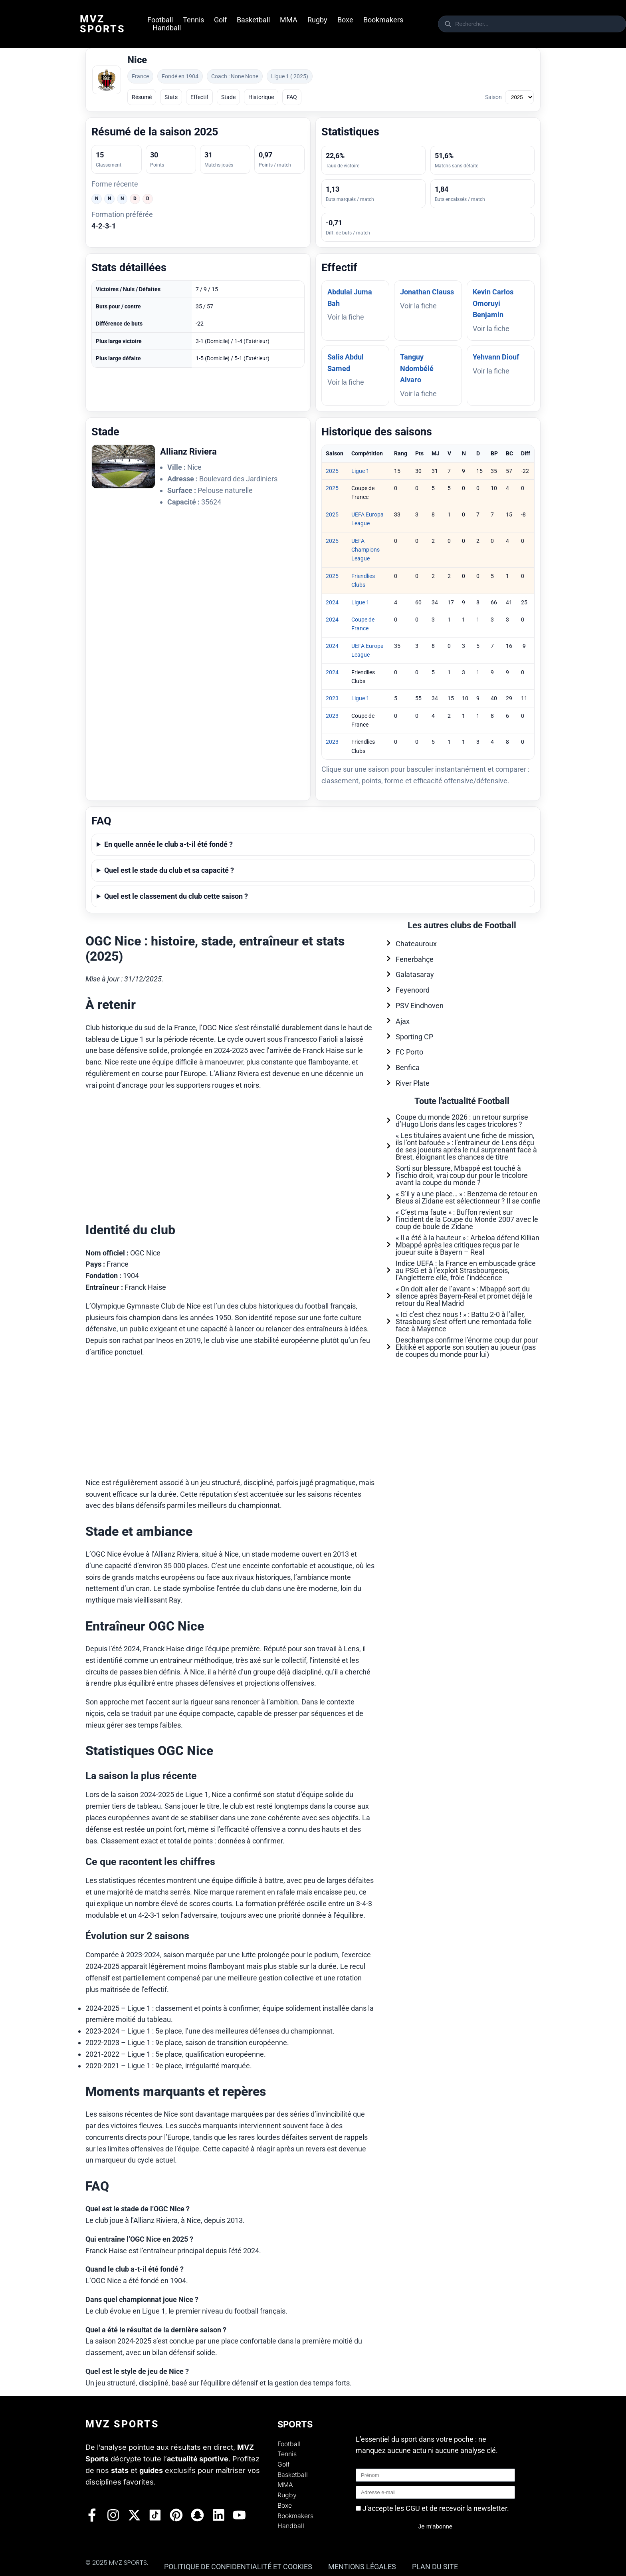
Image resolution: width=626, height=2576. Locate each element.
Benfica (408, 1067)
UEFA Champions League (365, 550)
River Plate (413, 1083)
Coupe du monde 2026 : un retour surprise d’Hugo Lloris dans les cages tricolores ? (462, 1120)
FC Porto (409, 1052)
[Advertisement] (230, 1154)
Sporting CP (414, 1037)
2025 (332, 471)
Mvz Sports (102, 24)
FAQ (292, 97)
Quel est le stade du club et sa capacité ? (169, 870)
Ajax (403, 1021)
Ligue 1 (360, 471)
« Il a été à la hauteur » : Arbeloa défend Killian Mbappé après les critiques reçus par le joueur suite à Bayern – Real (467, 1244)
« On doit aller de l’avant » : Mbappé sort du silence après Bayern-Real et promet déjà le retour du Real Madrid (464, 1296)
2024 (332, 602)
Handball (167, 28)
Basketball (253, 20)
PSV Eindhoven (420, 1005)
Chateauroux (416, 943)
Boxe (345, 20)
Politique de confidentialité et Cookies (238, 2566)
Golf (220, 20)
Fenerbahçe (415, 959)
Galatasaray (415, 974)
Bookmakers (383, 20)
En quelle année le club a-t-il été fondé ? (168, 844)
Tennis (193, 20)
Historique (261, 97)
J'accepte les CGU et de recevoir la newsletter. (436, 2508)
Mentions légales (362, 2566)
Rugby (317, 20)
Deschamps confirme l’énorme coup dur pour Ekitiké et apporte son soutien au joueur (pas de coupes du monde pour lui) (467, 1347)
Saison (493, 97)
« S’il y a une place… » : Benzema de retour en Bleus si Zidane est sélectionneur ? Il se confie (468, 1197)
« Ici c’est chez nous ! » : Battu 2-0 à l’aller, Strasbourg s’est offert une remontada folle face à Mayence (464, 1321)
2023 (332, 698)
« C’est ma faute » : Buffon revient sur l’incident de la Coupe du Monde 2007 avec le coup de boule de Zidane (467, 1219)
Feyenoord (413, 990)
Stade (228, 97)
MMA (288, 20)
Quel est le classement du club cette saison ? (176, 896)
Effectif (199, 97)
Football (160, 20)
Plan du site (435, 2566)
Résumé (142, 97)
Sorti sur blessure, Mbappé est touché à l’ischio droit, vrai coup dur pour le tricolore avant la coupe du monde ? (462, 1175)
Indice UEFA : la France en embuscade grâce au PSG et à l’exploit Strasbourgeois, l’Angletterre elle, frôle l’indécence (466, 1270)
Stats (171, 97)
